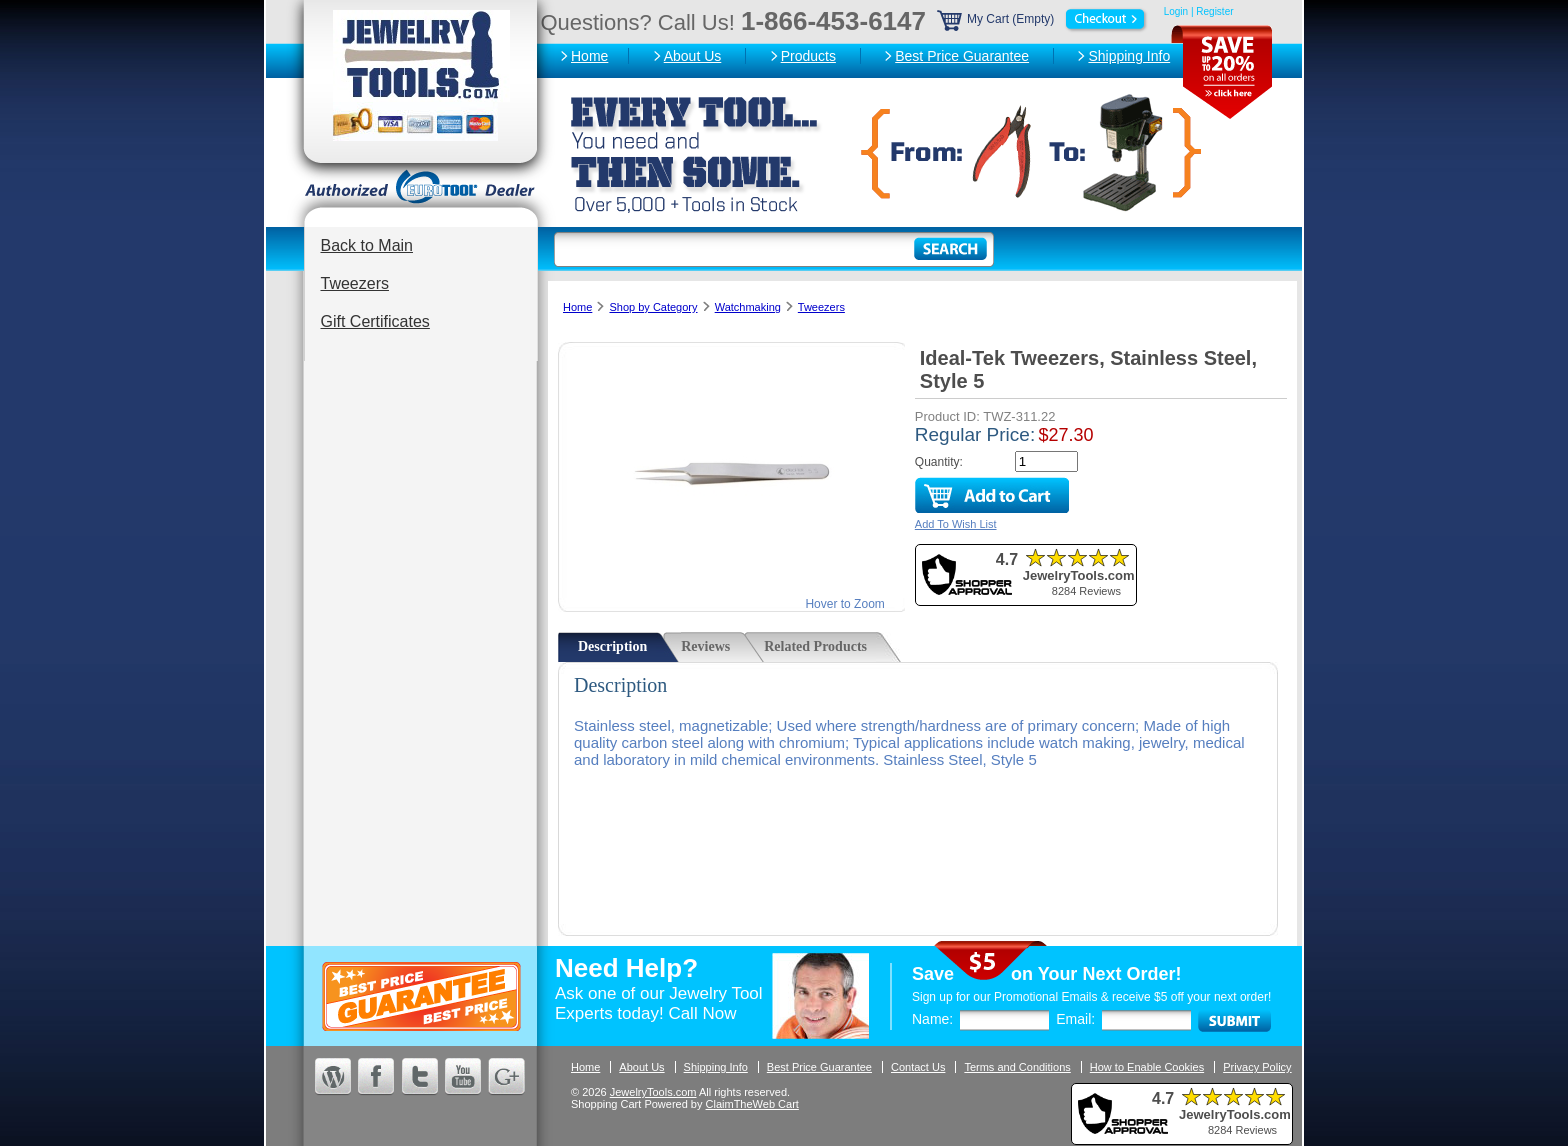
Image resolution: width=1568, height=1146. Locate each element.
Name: (932, 1019)
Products (808, 56)
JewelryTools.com (653, 1092)
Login (1176, 11)
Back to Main (367, 245)
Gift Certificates (375, 321)
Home (589, 56)
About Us (693, 56)
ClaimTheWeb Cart (752, 1104)
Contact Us (918, 1067)
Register (1214, 11)
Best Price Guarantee (962, 56)
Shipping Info (1129, 56)
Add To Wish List (956, 524)
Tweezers (355, 283)
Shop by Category (653, 307)
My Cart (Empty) (1043, 19)
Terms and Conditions (1017, 1067)
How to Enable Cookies (1147, 1067)
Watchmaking (748, 307)
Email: (1075, 1019)
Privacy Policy (1257, 1067)
